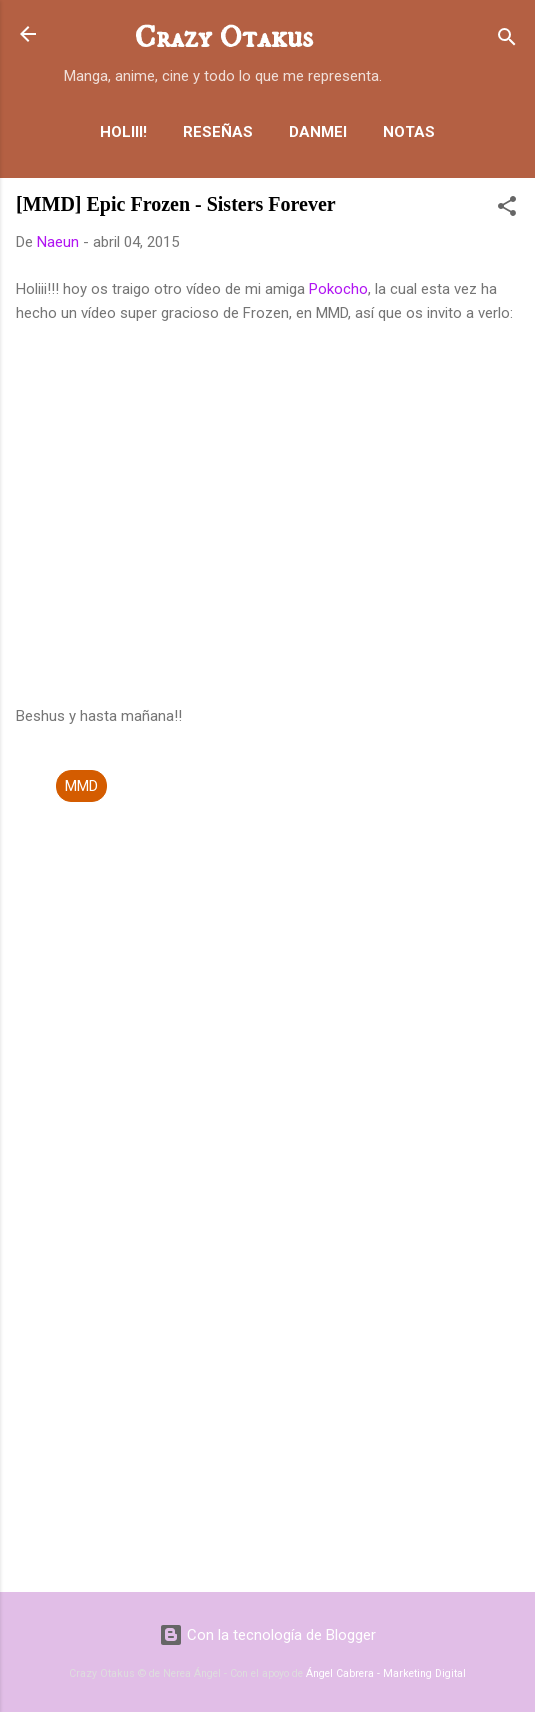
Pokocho (338, 289)
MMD (81, 786)
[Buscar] (507, 40)
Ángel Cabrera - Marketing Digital (386, 1673)
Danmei (318, 132)
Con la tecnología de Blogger (267, 1635)
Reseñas (218, 132)
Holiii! (123, 132)
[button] (507, 209)
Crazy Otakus (223, 38)
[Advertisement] (267, 1420)
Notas (409, 132)
